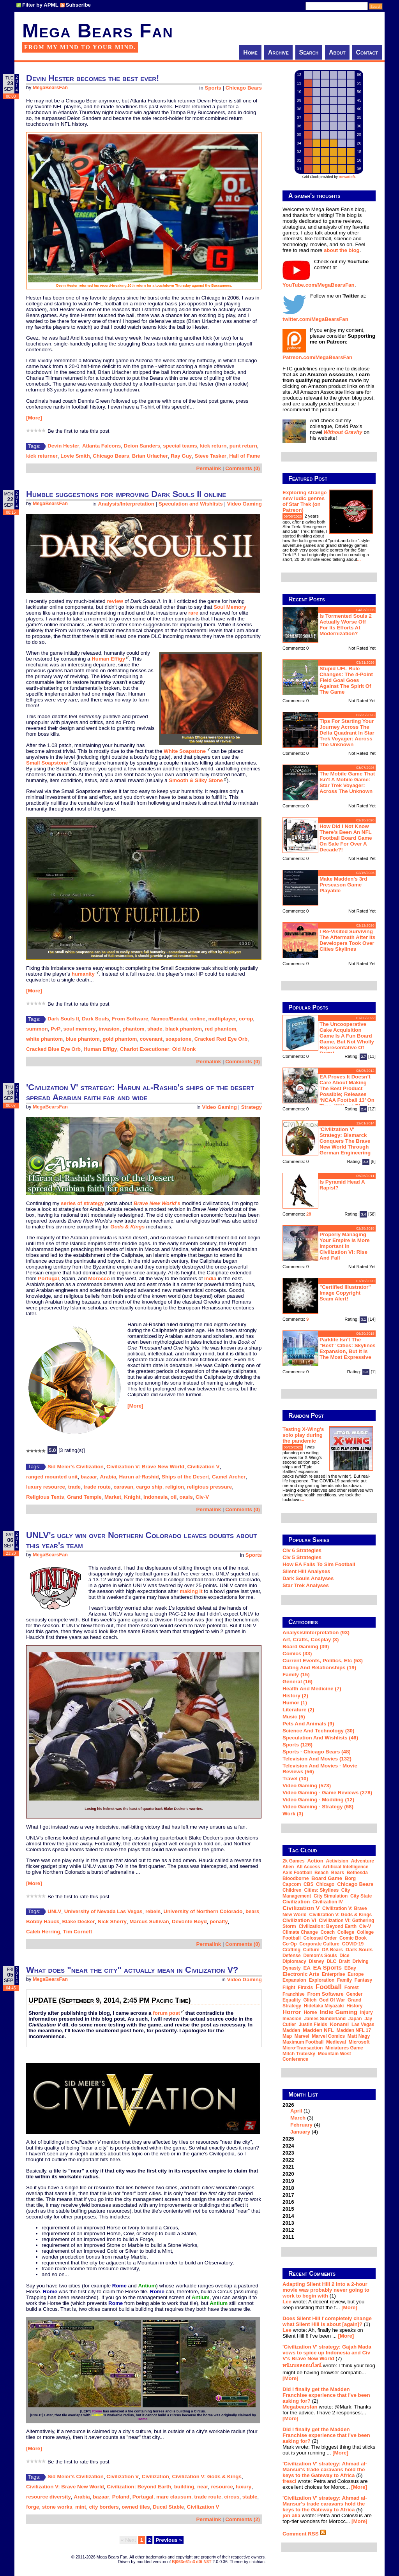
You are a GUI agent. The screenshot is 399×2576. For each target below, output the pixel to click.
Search (309, 52)
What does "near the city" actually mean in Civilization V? (132, 1970)
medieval (336, 2042)
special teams (180, 446)
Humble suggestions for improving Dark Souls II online (126, 494)
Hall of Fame (244, 456)
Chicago (325, 1884)
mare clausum (173, 2497)
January (300, 2132)
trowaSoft (347, 177)
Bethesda (357, 1872)
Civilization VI (299, 1920)
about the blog (342, 250)
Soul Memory (230, 607)
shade (154, 1029)
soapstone (179, 1039)
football (329, 1987)
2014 (288, 2216)
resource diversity (48, 2497)
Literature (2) (298, 1710)
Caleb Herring (43, 1932)
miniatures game (344, 2048)
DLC (331, 1961)
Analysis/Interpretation (126, 504)
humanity (83, 974)
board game (326, 1878)
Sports (213, 88)
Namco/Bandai (169, 1019)
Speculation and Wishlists (191, 504)
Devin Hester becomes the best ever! (92, 78)
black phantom (183, 1029)
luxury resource (45, 1487)
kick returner (42, 456)
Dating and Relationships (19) (319, 1667)
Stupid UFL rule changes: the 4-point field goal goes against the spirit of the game (346, 680)
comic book (353, 1938)
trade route (97, 1487)
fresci (289, 2481)
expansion (294, 1980)
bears (252, 1911)
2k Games (293, 1861)
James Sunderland (325, 2018)
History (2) (295, 1696)
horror (291, 2012)
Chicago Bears (244, 88)
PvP (55, 1029)
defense (291, 1955)
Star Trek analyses (305, 1585)
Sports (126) (297, 1745)
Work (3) (292, 1814)
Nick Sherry (112, 1921)
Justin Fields (312, 2024)
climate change (300, 1932)
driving (361, 1961)
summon (37, 1029)
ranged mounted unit (52, 1477)
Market (112, 1497)
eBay (350, 1968)
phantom (133, 1029)
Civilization (155, 2476)
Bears (337, 1872)
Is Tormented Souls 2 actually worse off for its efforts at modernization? (346, 624)
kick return (213, 446)
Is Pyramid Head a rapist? (342, 1185)
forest (351, 1987)
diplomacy (294, 1961)
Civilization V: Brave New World (145, 1466)
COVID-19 (353, 1944)
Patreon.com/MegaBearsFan (317, 357)
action (315, 1861)
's (157, 1203)
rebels (153, 1911)
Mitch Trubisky (298, 2053)
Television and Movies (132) (316, 1759)
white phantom (44, 1039)
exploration (321, 1980)
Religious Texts (45, 1497)
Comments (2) (242, 2519)
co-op (246, 1019)
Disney (316, 1961)
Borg (350, 1878)
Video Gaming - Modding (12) (318, 1799)
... (358, 559)
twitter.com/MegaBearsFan (315, 319)
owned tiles (136, 2507)
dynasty (291, 1968)
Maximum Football (302, 2042)
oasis (186, 1497)
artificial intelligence (345, 1866)
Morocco (99, 1278)
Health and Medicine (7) (311, 1688)
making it (191, 1591)
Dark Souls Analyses (308, 1578)
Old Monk (184, 1049)
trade (74, 1487)
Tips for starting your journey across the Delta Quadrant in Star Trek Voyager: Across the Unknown (347, 732)
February (301, 2125)
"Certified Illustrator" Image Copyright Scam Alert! (345, 1293)
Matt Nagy (359, 2036)
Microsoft (358, 2042)
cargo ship (149, 1487)
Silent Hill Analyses (306, 1571)
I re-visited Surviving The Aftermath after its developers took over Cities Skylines (347, 940)
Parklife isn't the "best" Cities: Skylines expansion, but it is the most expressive (348, 1348)
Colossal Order (320, 1938)
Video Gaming (244, 504)
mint (80, 2507)
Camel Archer (228, 1477)
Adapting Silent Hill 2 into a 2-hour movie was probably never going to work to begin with (325, 2290)
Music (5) (293, 1717)
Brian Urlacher (150, 456)
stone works (57, 2507)
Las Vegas (362, 2024)
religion (174, 1487)
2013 (288, 2223)
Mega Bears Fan (97, 31)
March (297, 2118)
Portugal (48, 1278)
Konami (339, 2024)
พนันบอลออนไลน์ (301, 2365)
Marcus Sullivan (149, 1921)
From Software (130, 1019)
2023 (288, 2153)
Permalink (208, 468)
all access (308, 1866)
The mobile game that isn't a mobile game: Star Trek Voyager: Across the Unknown (347, 782)
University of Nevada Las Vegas (103, 1911)
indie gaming (338, 2012)
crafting (291, 1949)
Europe (356, 1974)
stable (250, 2497)
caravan (123, 1487)
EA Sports (327, 1967)
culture (311, 1949)
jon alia (291, 2515)
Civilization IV (327, 1902)
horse (310, 2012)
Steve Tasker (210, 456)
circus (231, 2497)
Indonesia (155, 1497)
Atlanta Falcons (101, 446)
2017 (288, 2195)
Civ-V (202, 1497)
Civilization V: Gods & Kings (206, 2476)
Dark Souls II (63, 1019)
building (184, 2487)
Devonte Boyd (189, 1921)
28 (308, 1214)
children (292, 1890)
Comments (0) (242, 468)
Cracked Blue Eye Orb (53, 1049)
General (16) (297, 1681)
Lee (286, 2302)
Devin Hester (63, 446)
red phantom (221, 1029)
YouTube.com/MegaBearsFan (318, 285)
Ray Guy (181, 456)
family (344, 1980)
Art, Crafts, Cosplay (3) (310, 1639)
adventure (362, 1861)
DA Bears (332, 1949)
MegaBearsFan (50, 87)
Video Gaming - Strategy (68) (317, 1807)
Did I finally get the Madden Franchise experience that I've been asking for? (326, 2395)
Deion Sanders (142, 446)
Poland (120, 2497)
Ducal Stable (168, 2507)
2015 (288, 2209)
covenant (151, 1039)
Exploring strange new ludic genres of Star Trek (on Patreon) (304, 501)
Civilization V (203, 1466)
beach (321, 1872)
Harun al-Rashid (139, 1477)
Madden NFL (318, 2030)
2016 (288, 2202)
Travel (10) (295, 1778)
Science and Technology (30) (318, 1731)
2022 (288, 2160)
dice (344, 1955)
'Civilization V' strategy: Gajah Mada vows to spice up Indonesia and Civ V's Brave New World (326, 2352)
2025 (288, 2139)
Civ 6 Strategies (301, 1550)
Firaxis (305, 1987)
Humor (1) (294, 1703)
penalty (219, 1921)
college (345, 1932)
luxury (243, 2487)
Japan (355, 2018)
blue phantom (82, 1039)
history (354, 2006)
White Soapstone (185, 751)
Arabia (108, 1477)
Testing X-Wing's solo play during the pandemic (303, 1435)
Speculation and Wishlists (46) (320, 1738)
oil (174, 1497)
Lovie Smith (75, 456)
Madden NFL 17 (354, 2030)
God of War (332, 2000)
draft (344, 1961)
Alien (288, 1866)
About (337, 52)
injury (366, 2012)
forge (32, 2507)
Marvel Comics (328, 2036)
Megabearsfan (300, 2407)
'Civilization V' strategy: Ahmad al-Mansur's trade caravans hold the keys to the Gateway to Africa (324, 2469)
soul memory (80, 1029)
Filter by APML (40, 5)
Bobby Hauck (42, 1921)
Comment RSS (304, 2534)
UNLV (54, 1911)
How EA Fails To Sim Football (318, 1564)
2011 (288, 2237)
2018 (288, 2188)
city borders (103, 2507)
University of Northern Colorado (203, 1911)
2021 (288, 2167)
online (197, 1019)
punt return (243, 446)
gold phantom (119, 1039)
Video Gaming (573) (306, 1785)
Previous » (168, 2540)
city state (361, 1896)
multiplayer (222, 1019)
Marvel (302, 2036)
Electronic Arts (300, 1974)
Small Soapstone (47, 763)
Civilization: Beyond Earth (139, 2487)
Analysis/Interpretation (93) (316, 1632)
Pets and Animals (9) (308, 1724)
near (202, 2487)
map (287, 2036)
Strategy (251, 1107)
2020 (288, 2174)
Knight (132, 1497)
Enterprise (333, 1974)
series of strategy (82, 1203)
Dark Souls (95, 1019)
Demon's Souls (320, 1955)
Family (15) (296, 1674)
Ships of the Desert (185, 1477)
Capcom (291, 1884)
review (115, 601)
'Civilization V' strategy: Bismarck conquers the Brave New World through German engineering (345, 1141)
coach (327, 1932)
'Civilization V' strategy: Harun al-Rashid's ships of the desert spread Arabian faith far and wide (140, 1092)
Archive (278, 52)
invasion (109, 1029)
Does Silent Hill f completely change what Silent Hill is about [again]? (327, 2321)
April (296, 2111)
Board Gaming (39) (305, 1646)
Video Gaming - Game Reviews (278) (327, 1792)
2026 (329, 2118)
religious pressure (209, 1487)
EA (307, 1968)
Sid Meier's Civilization (76, 1466)
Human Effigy (108, 659)
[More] (34, 418)
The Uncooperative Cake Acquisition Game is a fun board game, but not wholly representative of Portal (347, 1038)
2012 (288, 2230)
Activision (337, 1861)
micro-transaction (302, 2048)
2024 (288, 2146)
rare (193, 613)
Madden (291, 2030)
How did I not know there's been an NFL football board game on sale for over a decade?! (346, 838)
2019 (288, 2181)
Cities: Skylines (321, 1890)
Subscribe (78, 5)
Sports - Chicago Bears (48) (316, 1752)
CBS (308, 1884)
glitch (309, 2000)
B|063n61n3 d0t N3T (191, 2561)
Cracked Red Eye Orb (220, 1039)
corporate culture (319, 1944)
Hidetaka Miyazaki (324, 2006)
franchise (293, 1994)
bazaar (89, 1477)
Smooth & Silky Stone (195, 780)
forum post (166, 2013)
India (210, 1278)
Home (250, 52)
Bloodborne (295, 1878)
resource (222, 2487)
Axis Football (297, 1872)
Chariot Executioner (144, 1049)
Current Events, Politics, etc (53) (322, 1660)
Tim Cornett (77, 1932)
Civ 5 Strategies (301, 1557)
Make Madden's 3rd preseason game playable (343, 884)
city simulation (331, 1896)
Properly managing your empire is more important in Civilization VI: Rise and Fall (345, 1246)
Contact (367, 52)
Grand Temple (84, 1497)
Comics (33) (297, 1653)
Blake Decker (78, 1921)
